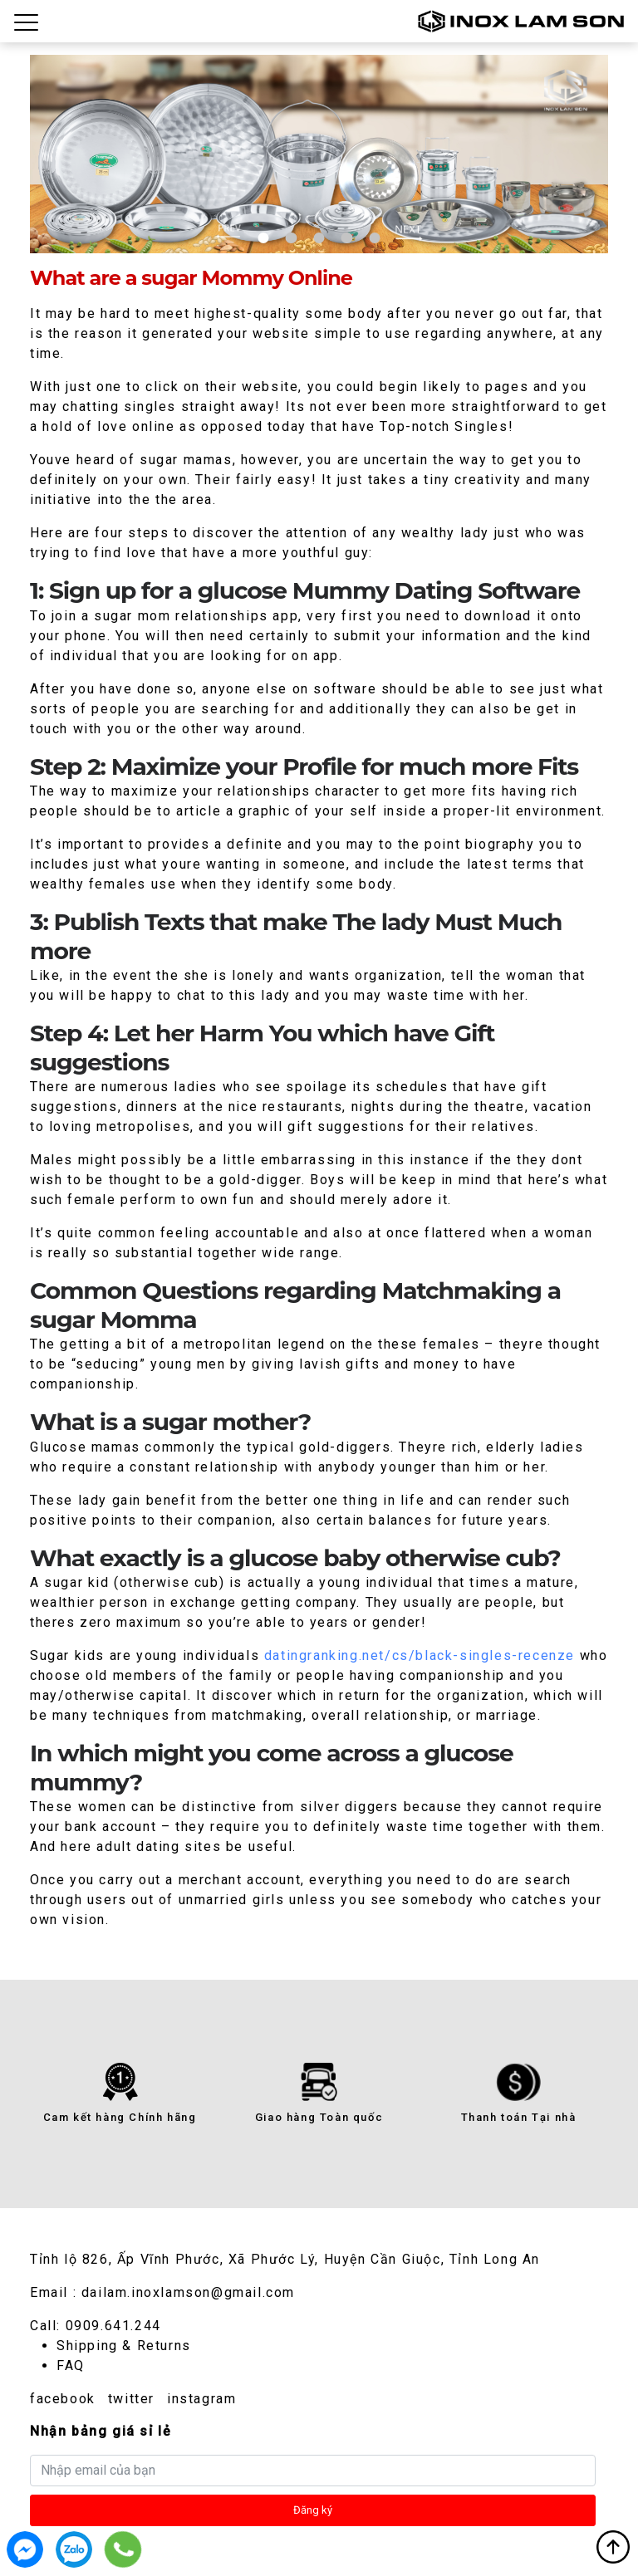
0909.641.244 (113, 2326)
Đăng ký (312, 2510)
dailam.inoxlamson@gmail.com (188, 2292)
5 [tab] (374, 238)
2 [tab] (291, 238)
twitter (131, 2399)
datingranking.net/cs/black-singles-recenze (419, 1655)
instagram (201, 2399)
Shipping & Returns (123, 2345)
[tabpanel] (319, 154)
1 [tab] (263, 238)
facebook (63, 2399)
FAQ (70, 2365)
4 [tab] (346, 238)
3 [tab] (318, 238)
